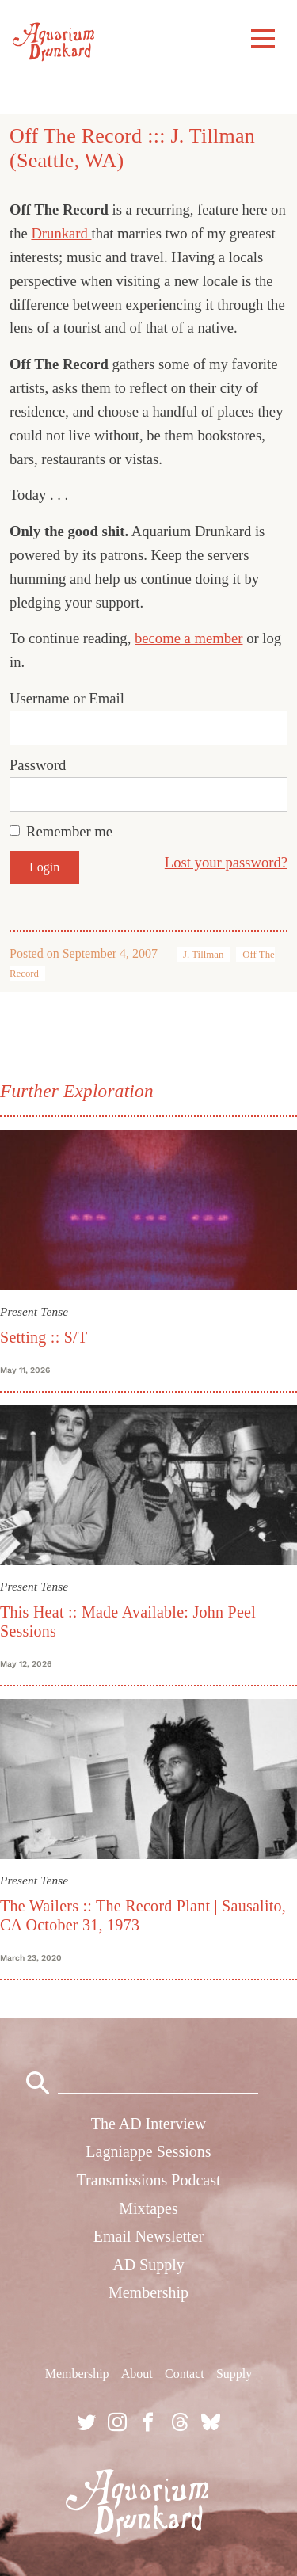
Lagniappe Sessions (148, 2151)
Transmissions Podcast (148, 2180)
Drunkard (61, 233)
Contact (184, 2373)
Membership (148, 2292)
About (137, 2373)
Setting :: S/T (43, 1337)
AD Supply (148, 2264)
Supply (234, 2373)
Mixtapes (148, 2208)
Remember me (69, 831)
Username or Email (67, 698)
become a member (189, 638)
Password (38, 764)
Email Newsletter (148, 2236)
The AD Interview (149, 2123)
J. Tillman (203, 954)
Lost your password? (226, 862)
